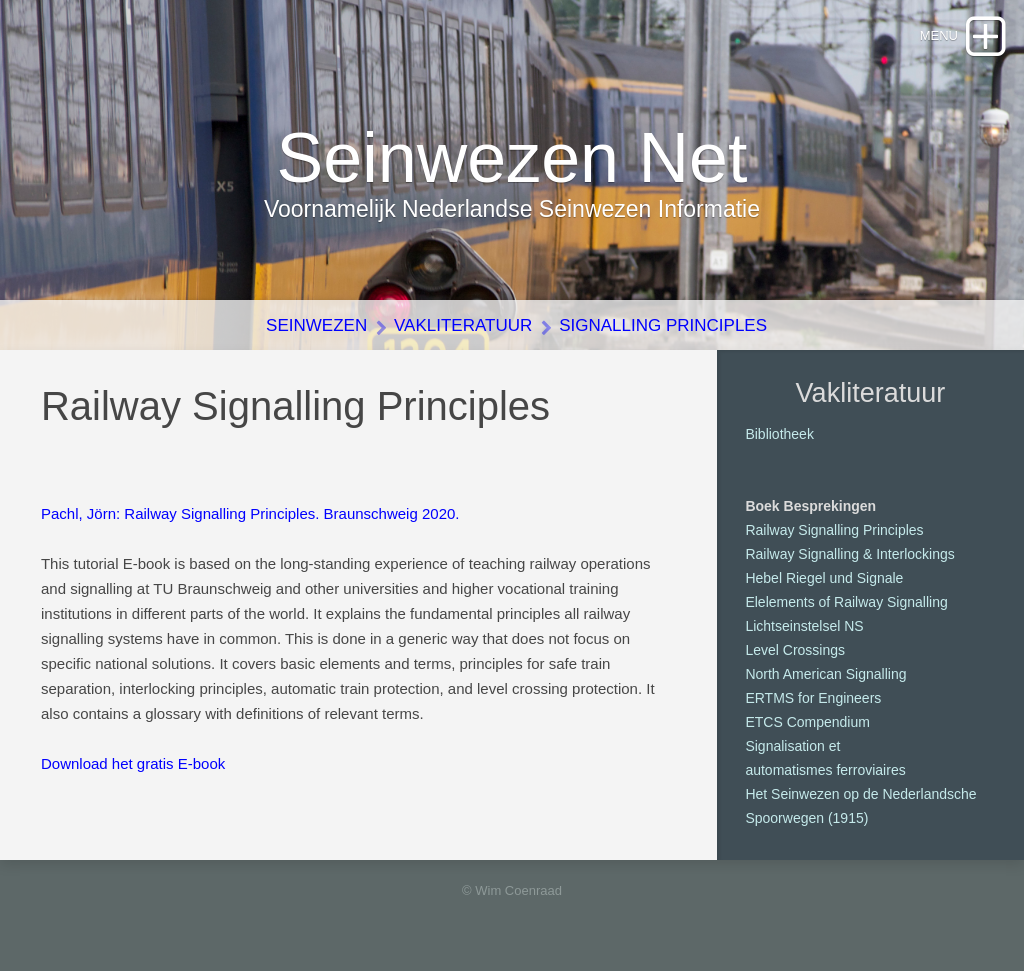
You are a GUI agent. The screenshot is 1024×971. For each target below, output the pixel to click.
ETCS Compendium (807, 722)
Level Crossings (795, 650)
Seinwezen (316, 325)
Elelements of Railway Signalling (846, 602)
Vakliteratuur (463, 325)
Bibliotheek (779, 434)
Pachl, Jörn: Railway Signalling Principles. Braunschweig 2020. (250, 513)
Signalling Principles (663, 325)
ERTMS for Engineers (813, 698)
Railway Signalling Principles (834, 530)
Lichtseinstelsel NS (804, 626)
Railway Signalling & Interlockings (849, 554)
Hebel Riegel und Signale (824, 578)
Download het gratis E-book (133, 763)
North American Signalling (825, 674)
